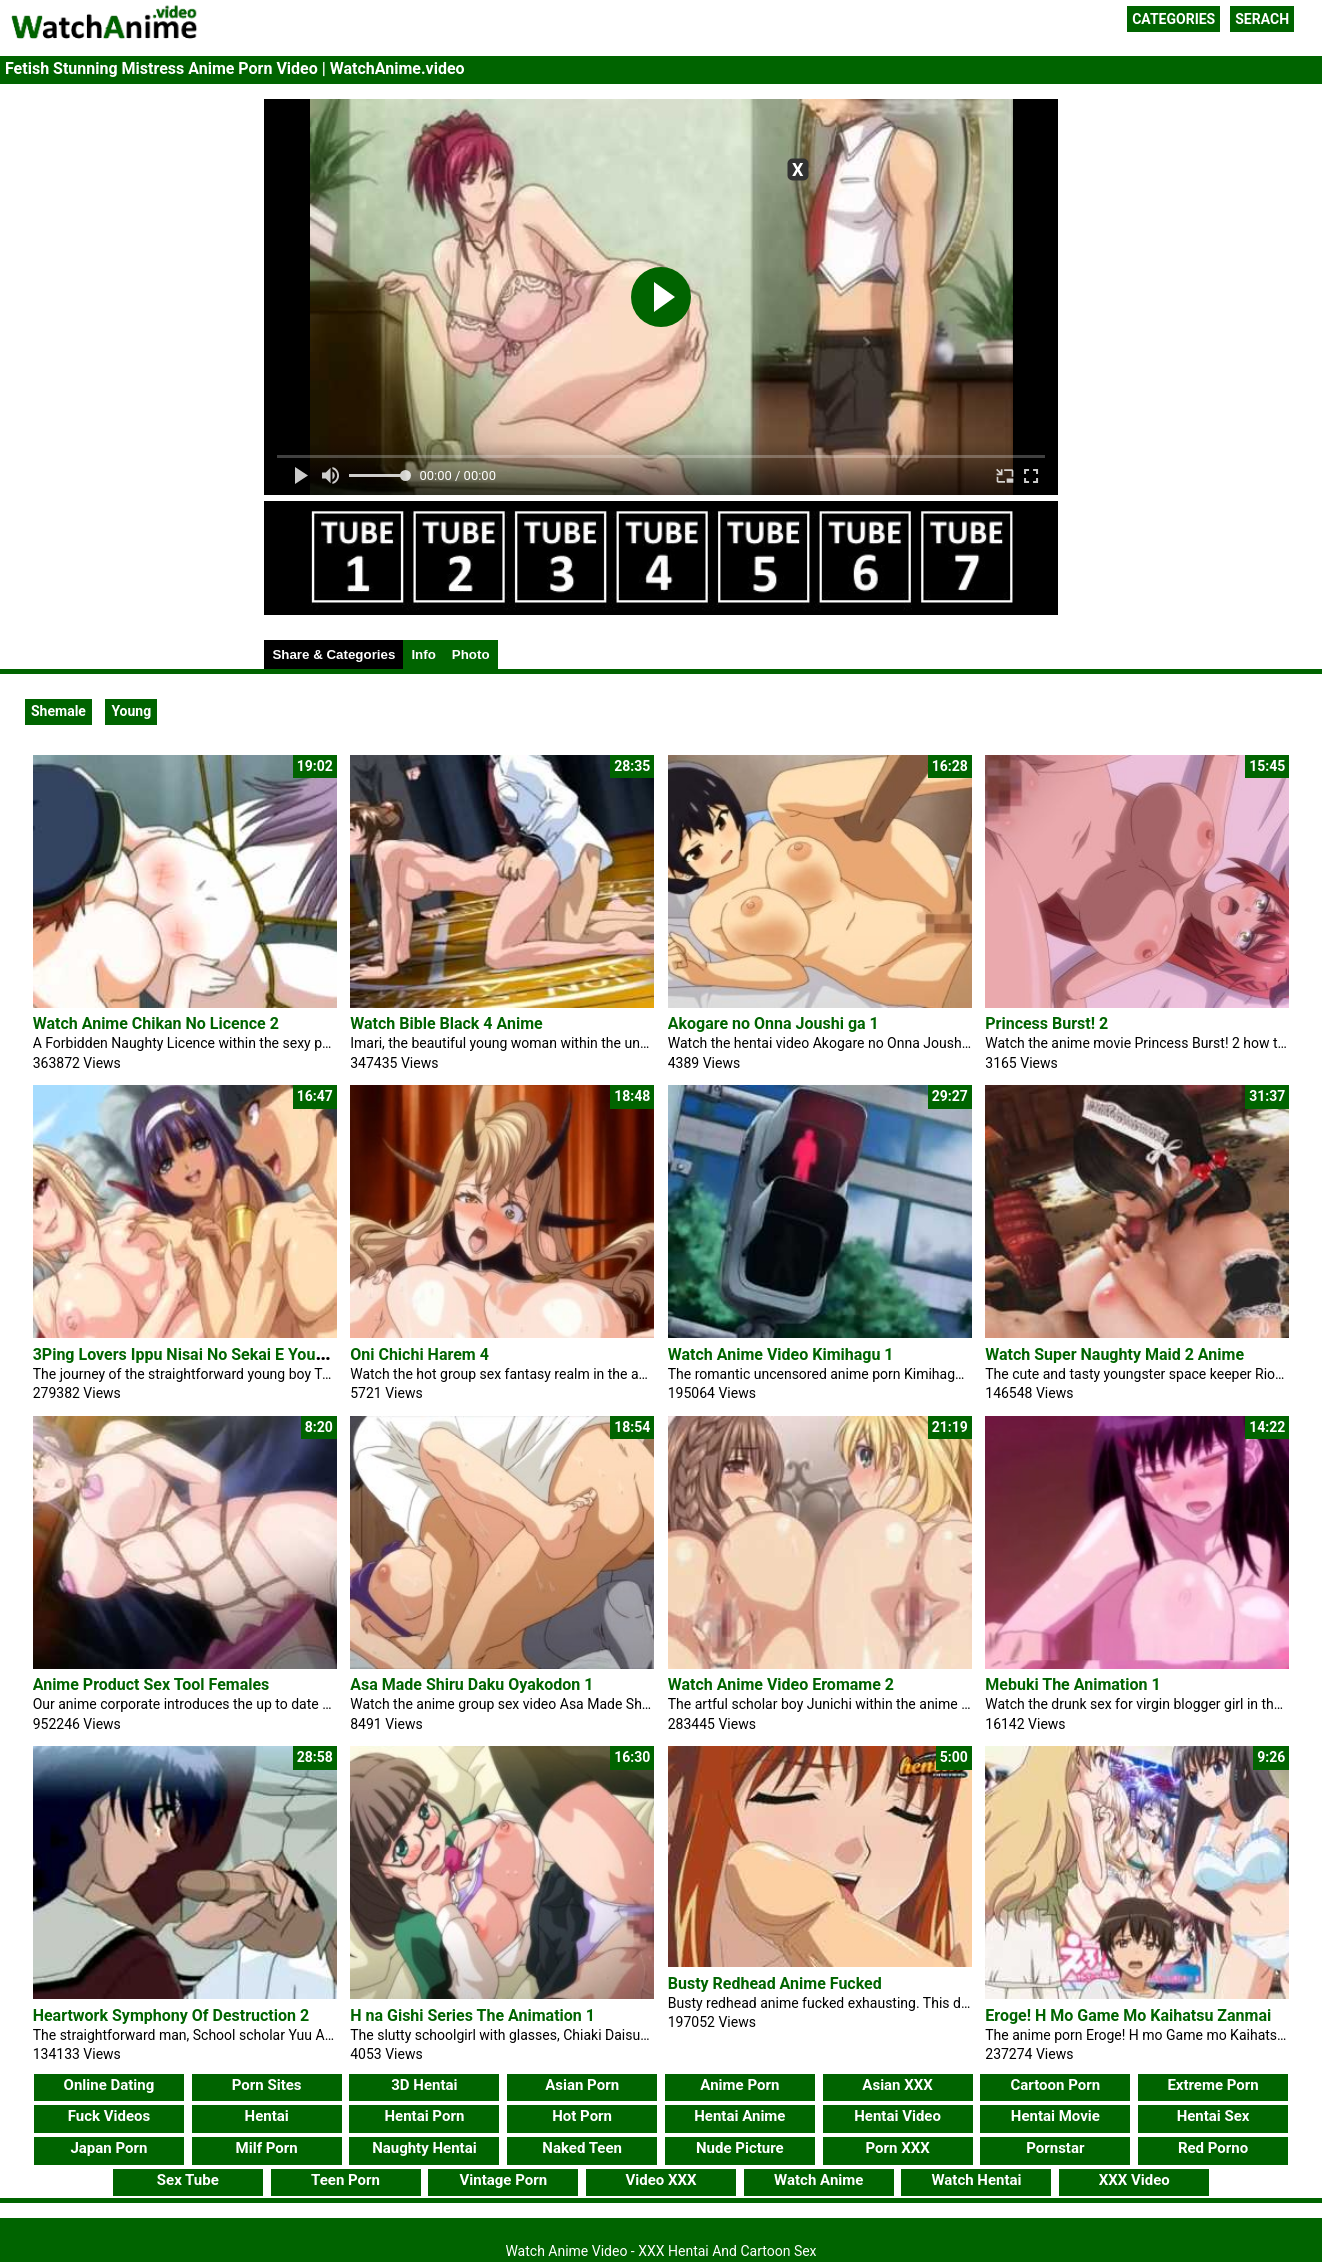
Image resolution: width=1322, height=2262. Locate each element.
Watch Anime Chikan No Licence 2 (156, 1023)
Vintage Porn (503, 2180)
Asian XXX (897, 2085)
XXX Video (1134, 2180)
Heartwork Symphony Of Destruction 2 (171, 2015)
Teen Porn (345, 2180)
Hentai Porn (424, 2116)
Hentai (267, 2116)
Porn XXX (897, 2148)
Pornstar (1055, 2148)
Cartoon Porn (1056, 2085)
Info (423, 654)
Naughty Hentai (424, 2148)
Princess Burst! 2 (1046, 1023)
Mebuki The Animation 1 (1072, 1684)
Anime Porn (739, 2085)
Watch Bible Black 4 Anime (446, 1023)
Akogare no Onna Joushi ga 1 (773, 1023)
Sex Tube (188, 2180)
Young (131, 711)
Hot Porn (582, 2116)
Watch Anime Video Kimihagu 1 (781, 1354)
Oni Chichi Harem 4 (419, 1354)
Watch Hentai (976, 2180)
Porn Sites (267, 2085)
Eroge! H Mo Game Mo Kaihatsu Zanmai (1128, 2015)
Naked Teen (582, 2148)
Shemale (58, 711)
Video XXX (660, 2180)
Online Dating (109, 2085)
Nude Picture (740, 2148)
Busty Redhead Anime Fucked (775, 1983)
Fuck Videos (109, 2116)
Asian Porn (582, 2085)
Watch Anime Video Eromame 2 (781, 1684)
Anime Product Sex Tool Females (151, 1684)
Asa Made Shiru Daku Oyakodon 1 (471, 1684)
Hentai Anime (739, 2116)
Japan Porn (108, 2148)
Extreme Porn (1212, 2085)
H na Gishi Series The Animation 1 (472, 2015)
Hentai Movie (1055, 2116)
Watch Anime (818, 2180)
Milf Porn (267, 2148)
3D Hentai (424, 2085)
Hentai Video (897, 2116)
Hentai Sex (1213, 2116)
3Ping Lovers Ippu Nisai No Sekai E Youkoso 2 (198, 1354)
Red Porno (1213, 2148)
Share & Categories (333, 654)
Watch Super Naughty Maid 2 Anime (1114, 1354)
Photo (471, 654)
